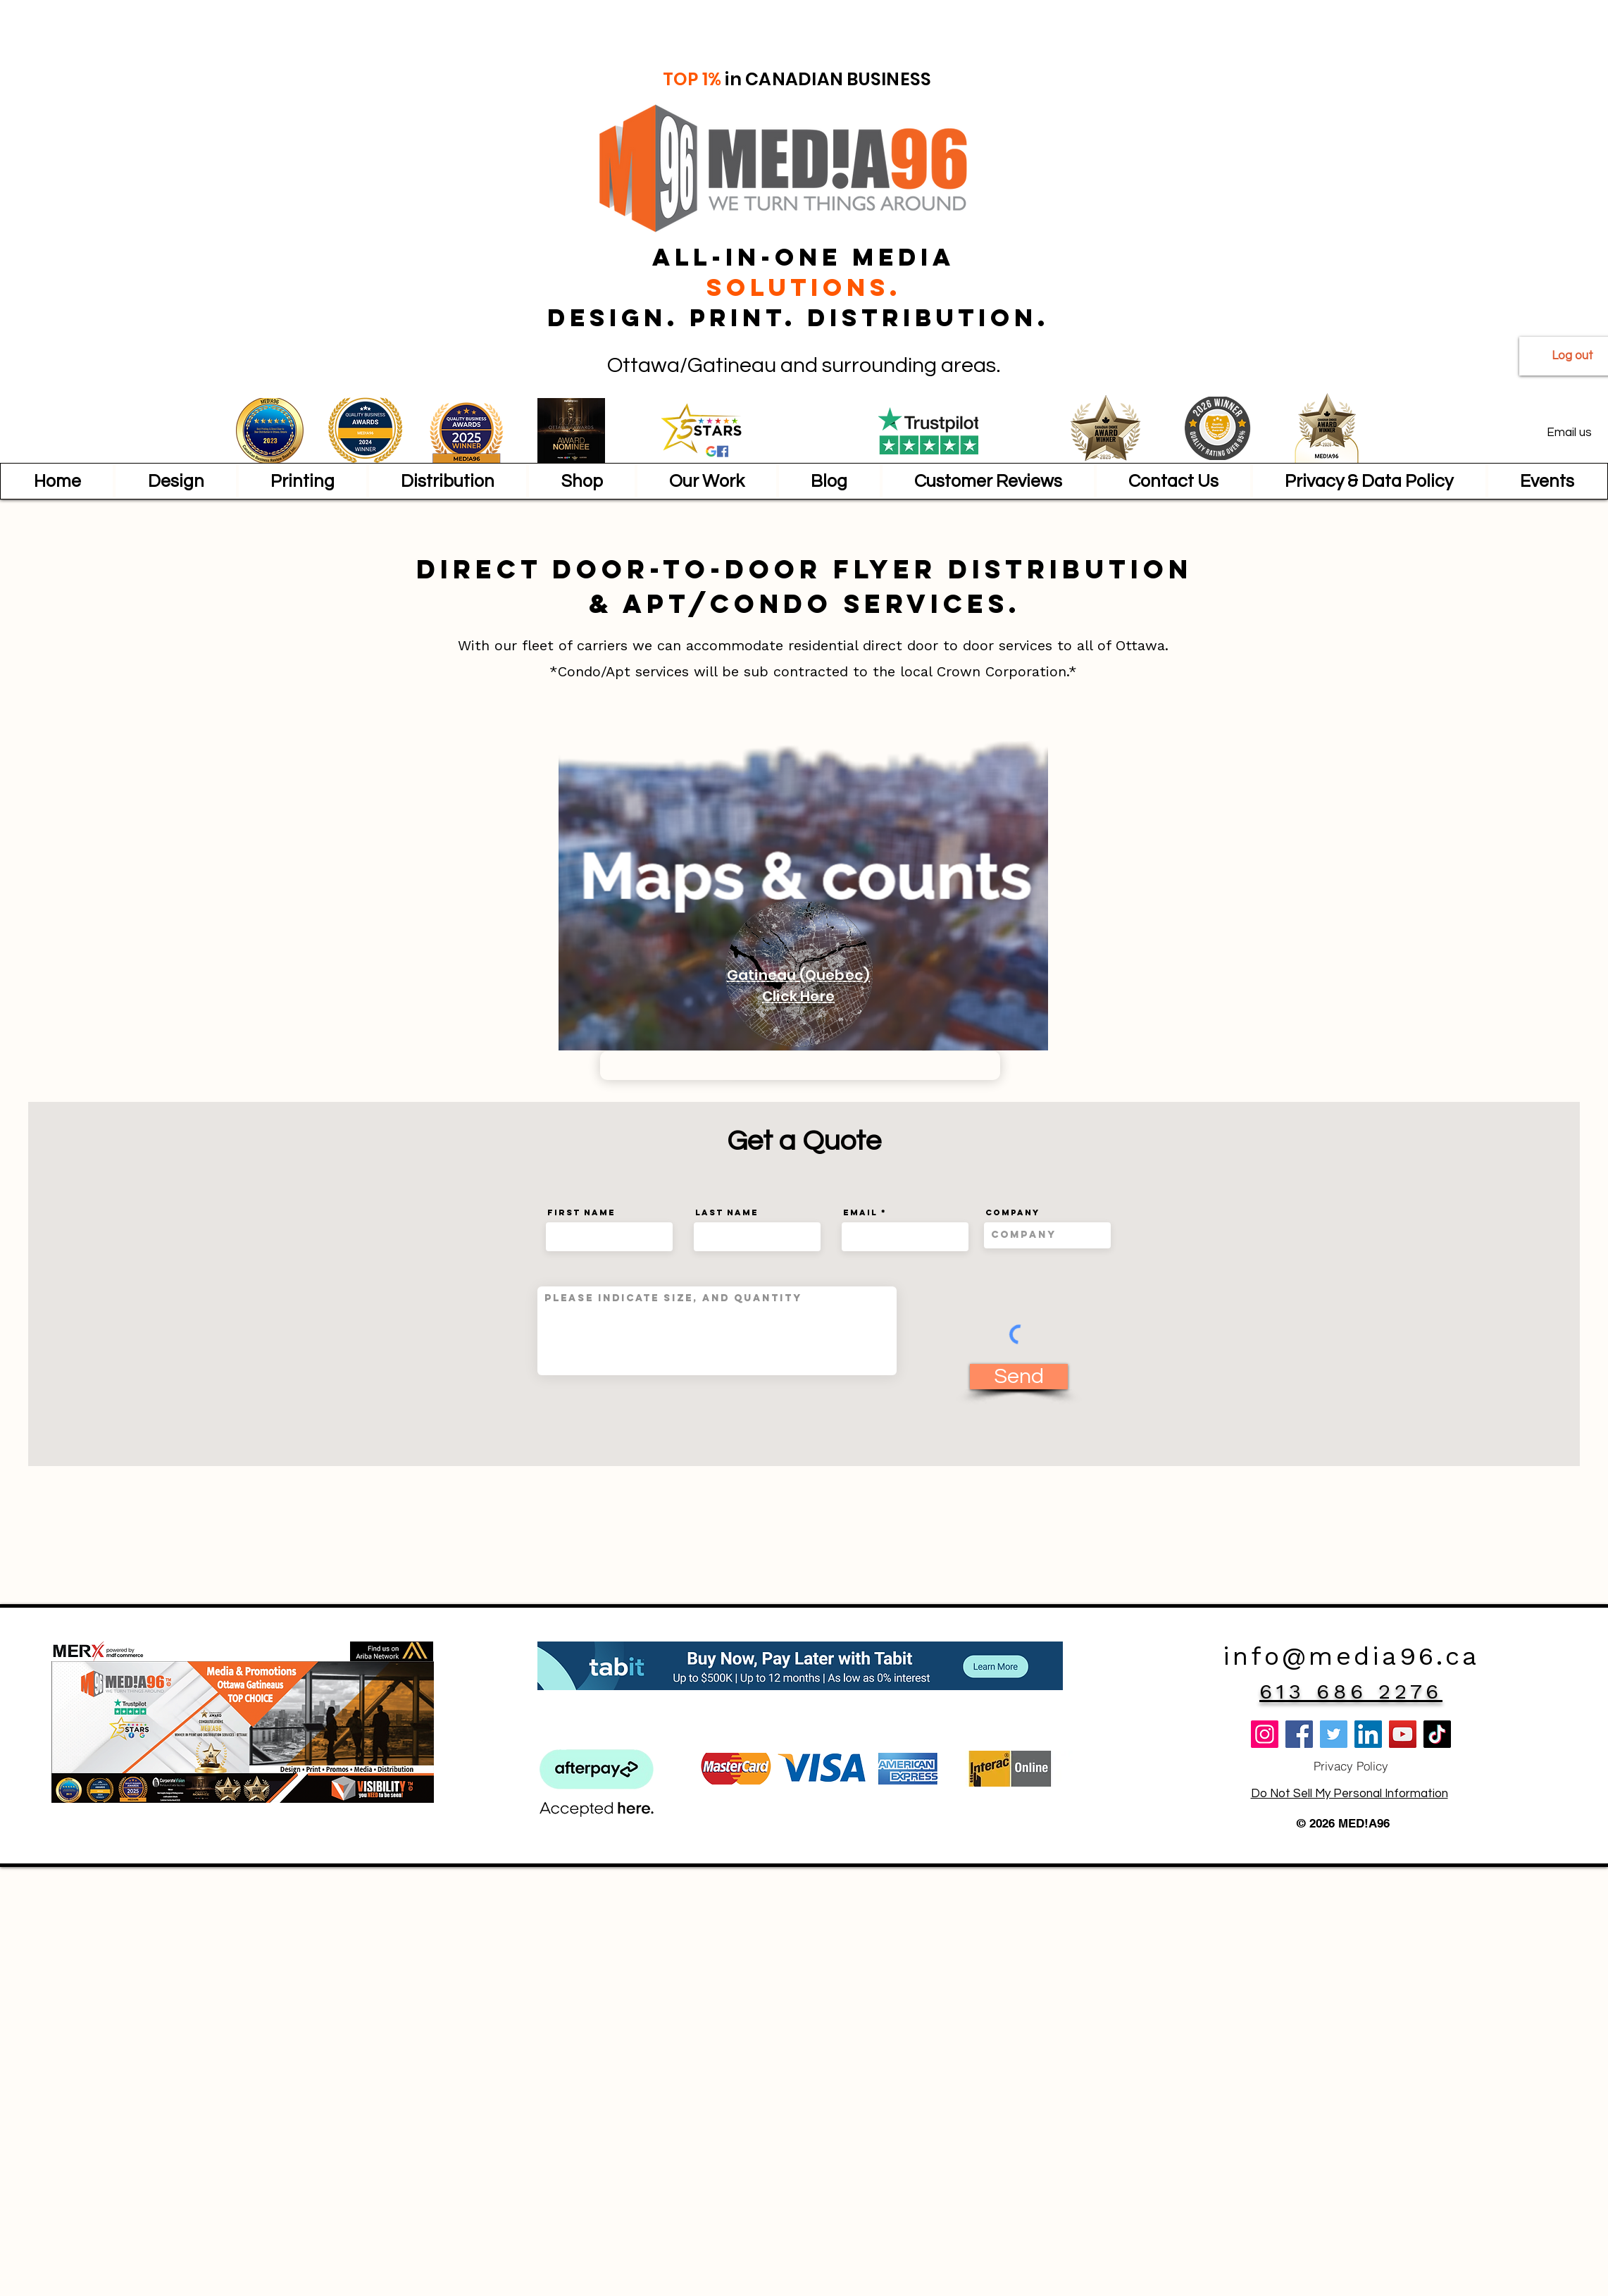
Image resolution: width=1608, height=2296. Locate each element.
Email (860, 1212)
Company (1012, 1212)
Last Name (727, 1212)
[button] (175, 481)
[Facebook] (1299, 1734)
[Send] (1019, 1376)
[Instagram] (1264, 1734)
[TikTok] (1437, 1734)
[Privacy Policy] (1351, 1766)
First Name (581, 1212)
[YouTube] (1402, 1734)
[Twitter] (1333, 1734)
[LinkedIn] (1368, 1734)
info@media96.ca (1351, 1656)
